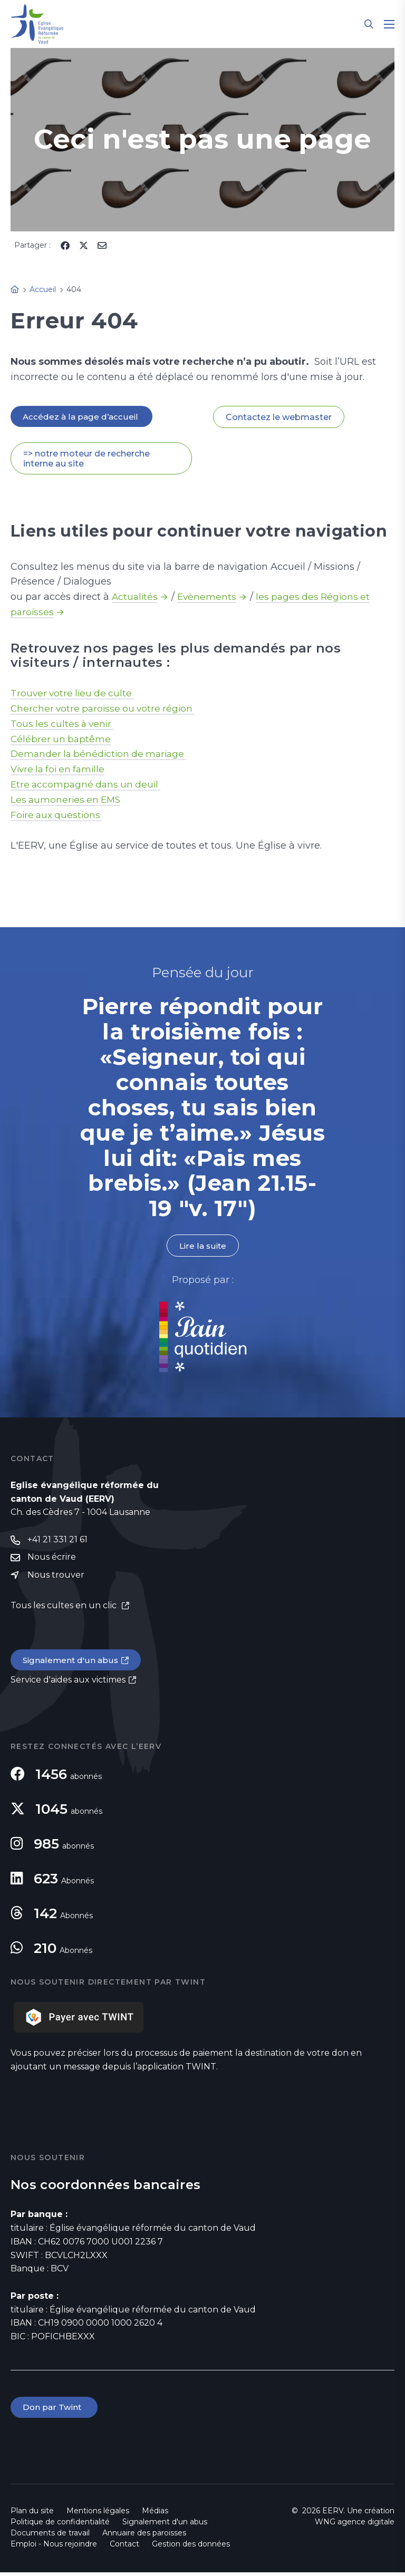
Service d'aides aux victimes (68, 1683)
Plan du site (32, 2514)
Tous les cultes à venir (64, 724)
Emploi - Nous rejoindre (54, 2547)
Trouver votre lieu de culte (74, 693)
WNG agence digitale (354, 2525)
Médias (155, 2514)
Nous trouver (55, 1577)
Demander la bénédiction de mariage (102, 755)
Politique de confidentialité (60, 2525)
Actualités (135, 598)
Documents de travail (50, 2536)
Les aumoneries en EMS (67, 800)
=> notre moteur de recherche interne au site (86, 459)
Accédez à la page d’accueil (82, 417)
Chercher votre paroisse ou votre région (106, 709)
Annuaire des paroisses (144, 2536)
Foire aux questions (58, 816)
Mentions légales (97, 2514)
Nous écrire (51, 1559)
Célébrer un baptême (62, 739)
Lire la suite (202, 1247)
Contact (124, 2547)
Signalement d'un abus (72, 1663)
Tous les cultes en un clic (65, 1608)
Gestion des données (191, 2547)
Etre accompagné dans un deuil (88, 785)
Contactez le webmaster (279, 417)
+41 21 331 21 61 (57, 1542)
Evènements (209, 598)
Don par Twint (55, 2411)
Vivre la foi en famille (60, 770)
